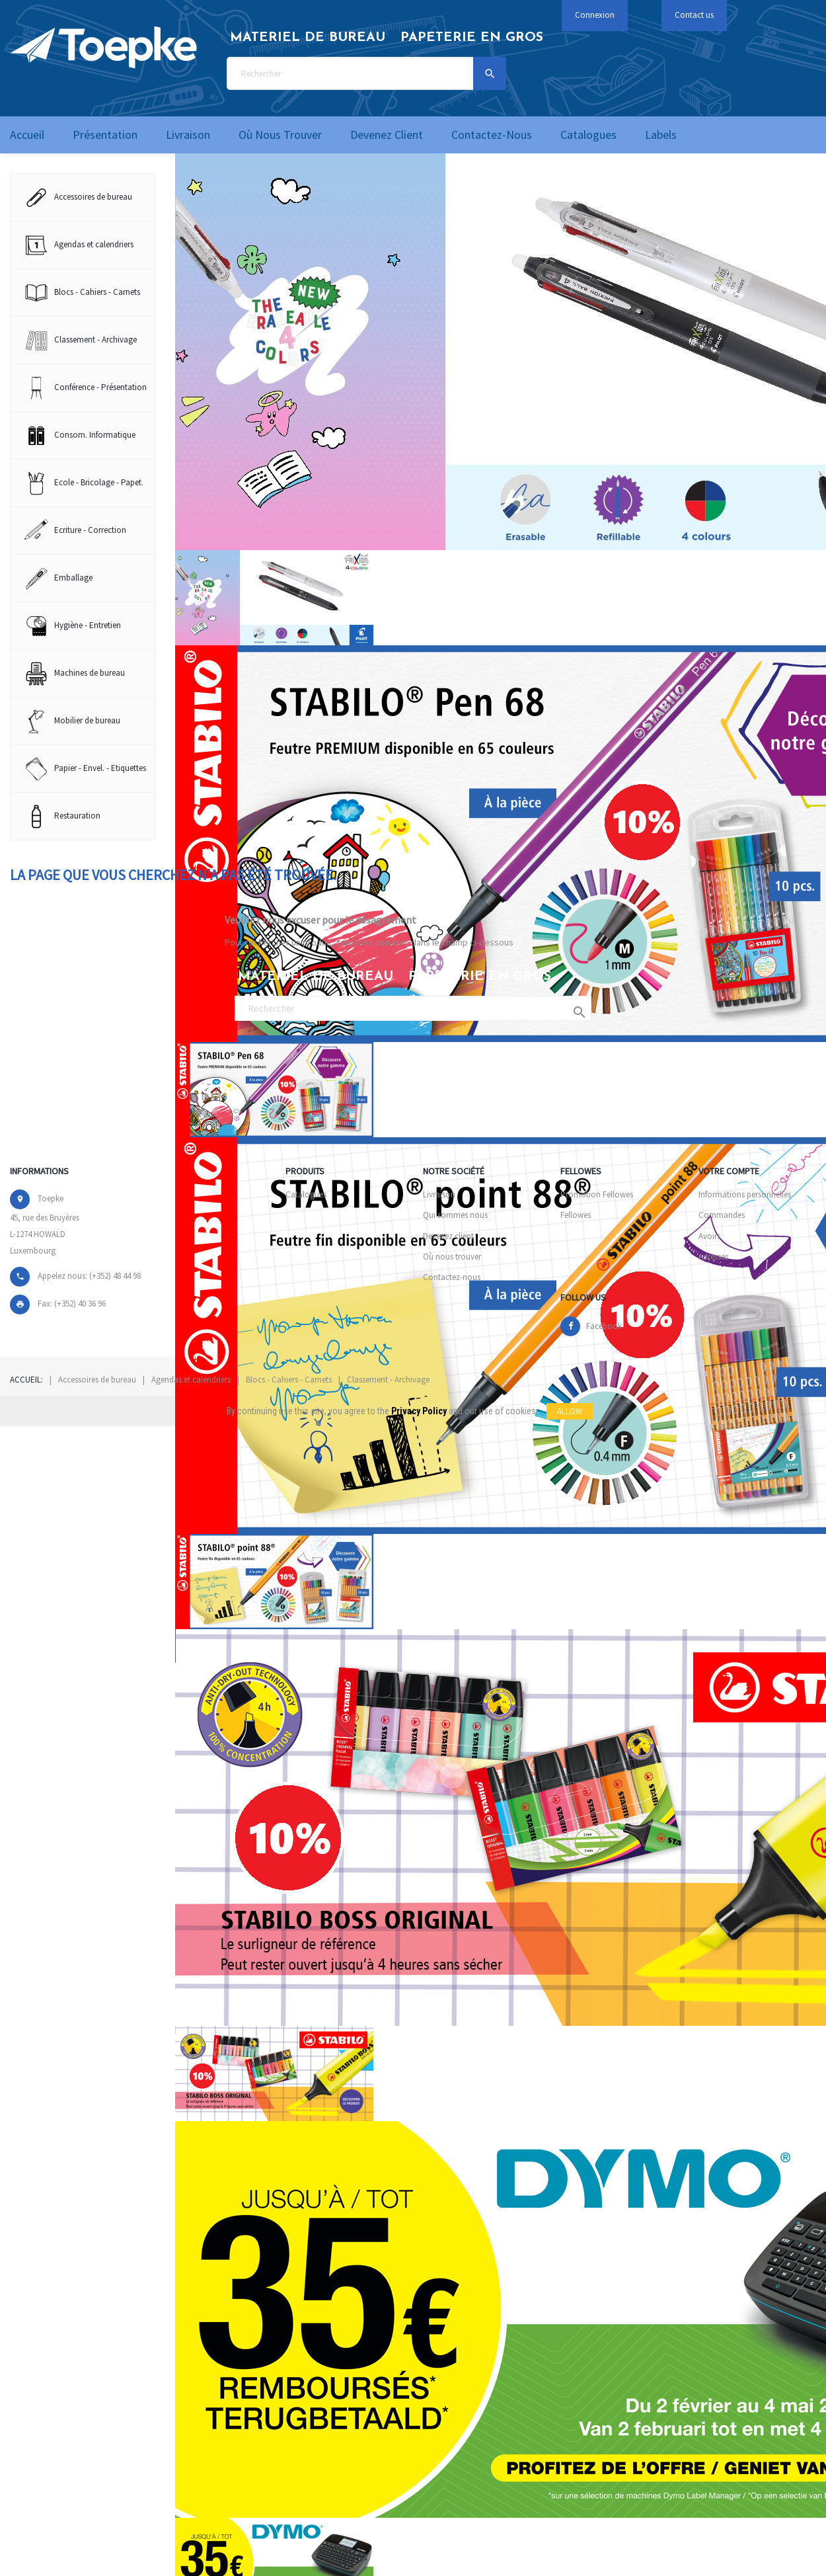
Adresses (713, 1256)
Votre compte (728, 1171)
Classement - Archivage (388, 1379)
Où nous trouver (452, 1256)
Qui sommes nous (455, 1215)
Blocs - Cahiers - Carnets (289, 1379)
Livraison (439, 1194)
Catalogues (305, 1194)
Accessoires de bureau (97, 1379)
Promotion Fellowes (596, 1194)
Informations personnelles (744, 1194)
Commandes (721, 1215)
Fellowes (575, 1215)
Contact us (694, 14)
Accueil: (26, 1379)
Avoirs (709, 1236)
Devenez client (448, 1236)
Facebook (604, 1326)
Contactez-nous (451, 1277)
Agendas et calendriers (191, 1379)
